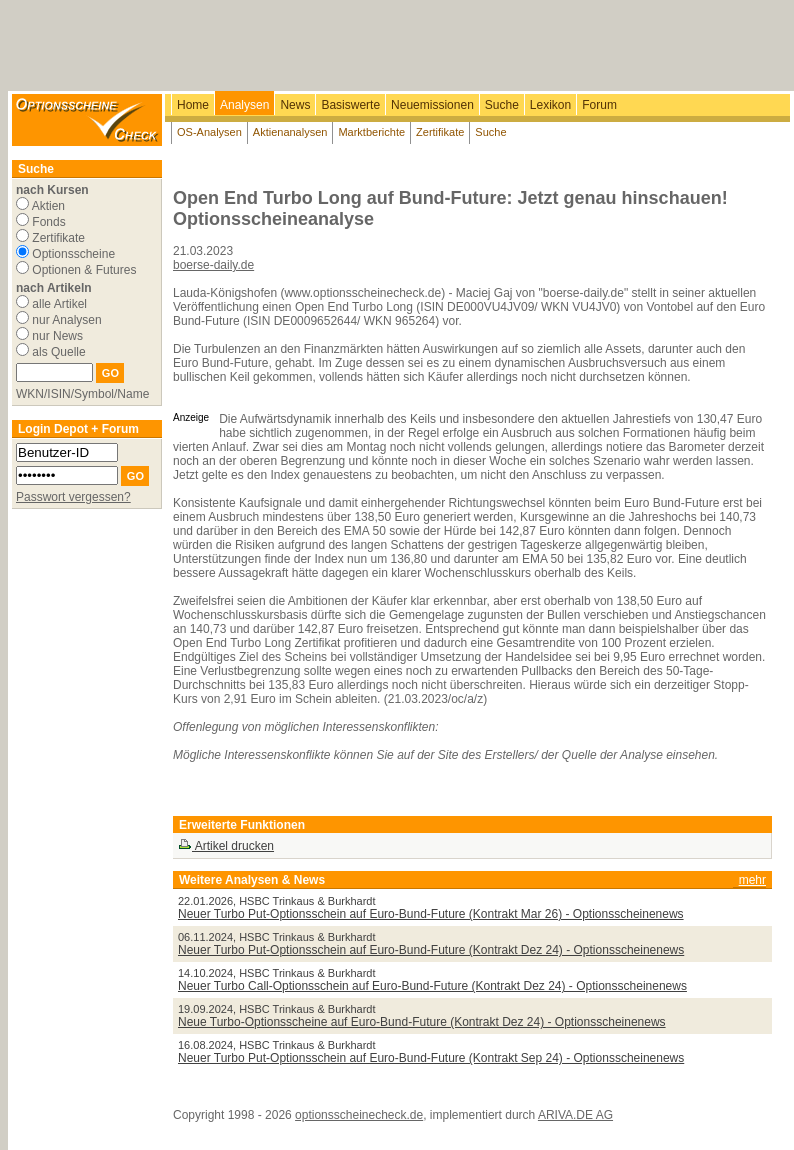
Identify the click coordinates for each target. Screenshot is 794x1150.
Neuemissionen (432, 105)
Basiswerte (350, 105)
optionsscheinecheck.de (359, 1115)
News (295, 105)
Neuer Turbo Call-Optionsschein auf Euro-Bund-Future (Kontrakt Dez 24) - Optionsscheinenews (432, 986)
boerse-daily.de (213, 265)
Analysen (244, 105)
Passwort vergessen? (73, 497)
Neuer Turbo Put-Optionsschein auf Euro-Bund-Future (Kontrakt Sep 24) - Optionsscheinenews (431, 1058)
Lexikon (550, 105)
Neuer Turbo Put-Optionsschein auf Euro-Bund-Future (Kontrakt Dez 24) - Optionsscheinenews (431, 950)
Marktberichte (371, 132)
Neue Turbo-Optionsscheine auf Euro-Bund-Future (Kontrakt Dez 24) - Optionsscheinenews (422, 1022)
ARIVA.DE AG (575, 1115)
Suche (502, 105)
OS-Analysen (209, 132)
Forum (599, 105)
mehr (752, 880)
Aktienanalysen (290, 132)
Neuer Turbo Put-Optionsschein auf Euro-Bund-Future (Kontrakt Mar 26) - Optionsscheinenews (431, 914)
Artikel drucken (226, 846)
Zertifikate (440, 132)
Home (193, 105)
